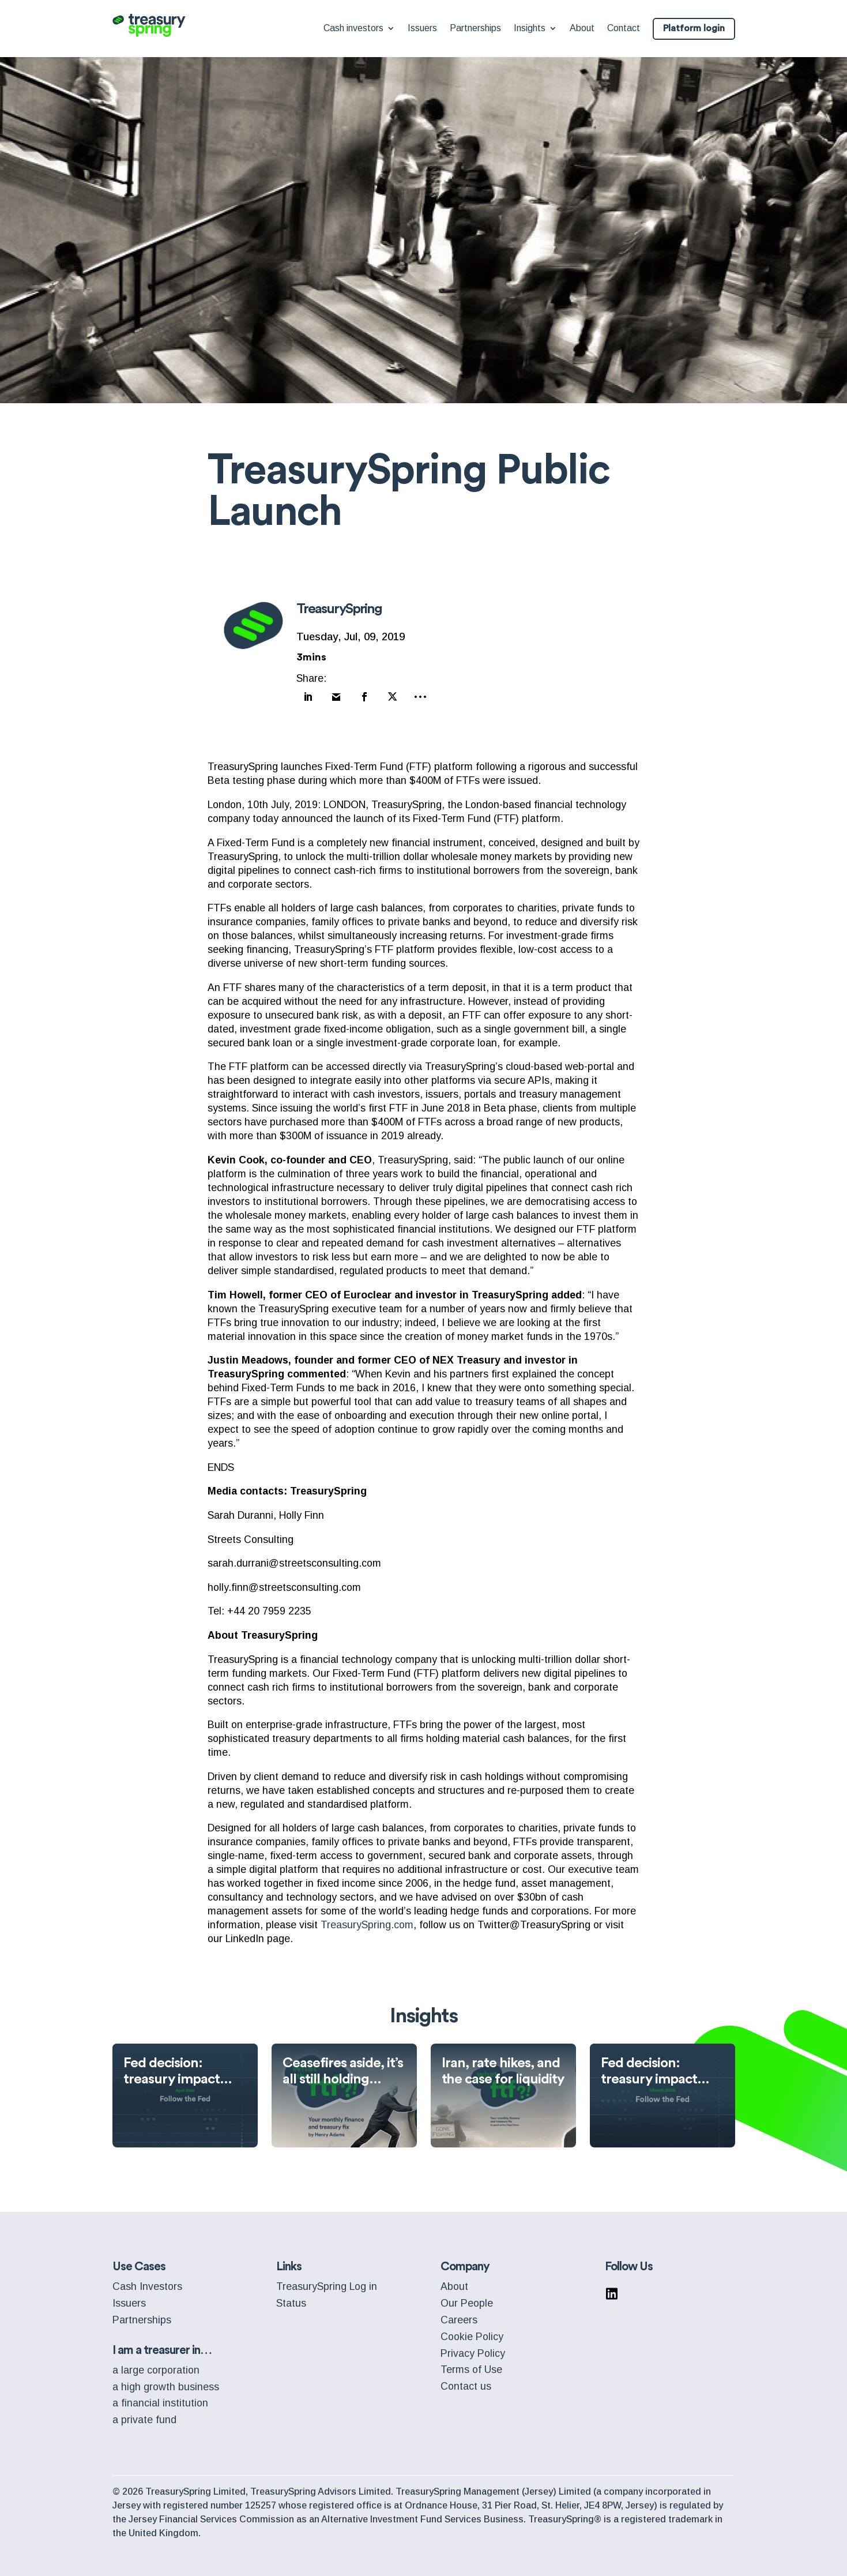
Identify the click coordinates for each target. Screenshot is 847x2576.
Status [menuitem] (291, 2298)
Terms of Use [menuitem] (471, 2365)
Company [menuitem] (465, 2262)
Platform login (694, 29)
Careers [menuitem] (459, 2315)
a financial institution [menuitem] (160, 2398)
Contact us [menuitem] (466, 2381)
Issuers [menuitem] (129, 2298)
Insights (529, 29)
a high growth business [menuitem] (165, 2382)
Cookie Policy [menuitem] (472, 2332)
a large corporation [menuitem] (155, 2365)
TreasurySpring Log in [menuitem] (326, 2282)
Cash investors (353, 29)
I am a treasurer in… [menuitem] (162, 2346)
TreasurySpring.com (367, 1920)
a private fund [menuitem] (144, 2415)
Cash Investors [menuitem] (147, 2282)
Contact (623, 29)
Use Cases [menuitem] (138, 2262)
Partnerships (475, 29)
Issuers (422, 29)
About (582, 29)
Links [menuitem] (289, 2262)
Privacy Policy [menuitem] (473, 2349)
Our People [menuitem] (467, 2298)
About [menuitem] (454, 2282)
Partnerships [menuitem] (141, 2315)
